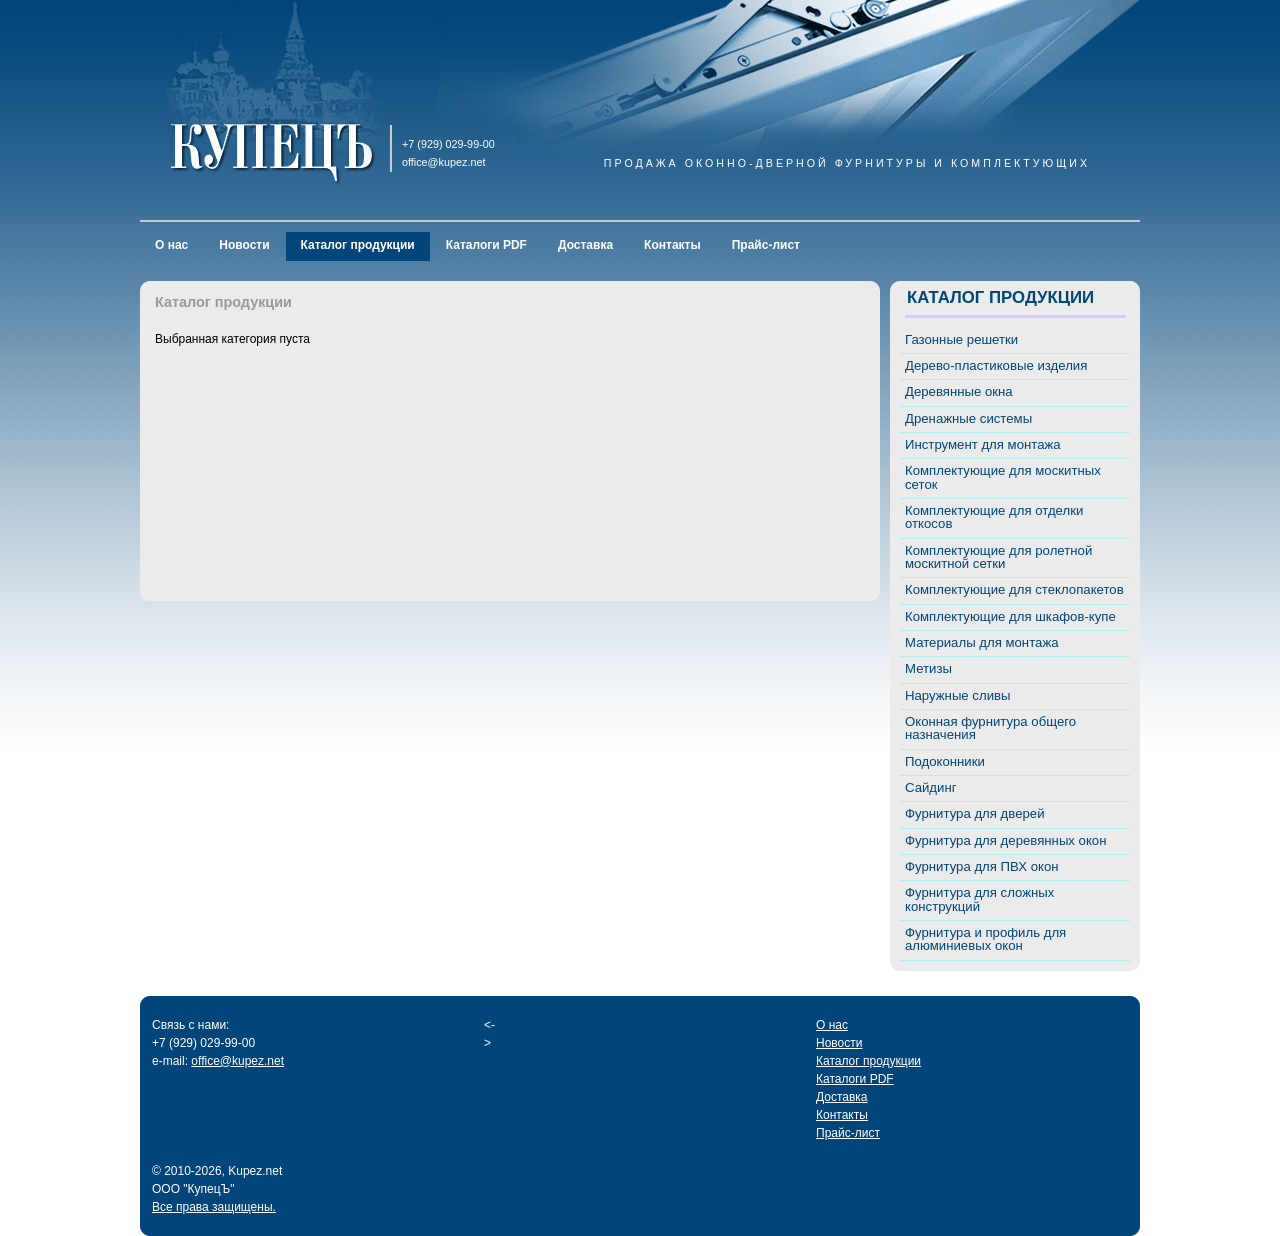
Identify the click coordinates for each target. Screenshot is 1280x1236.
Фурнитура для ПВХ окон (982, 866)
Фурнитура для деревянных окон (1005, 840)
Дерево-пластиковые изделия (996, 365)
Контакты (672, 245)
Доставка (585, 245)
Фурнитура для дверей (975, 813)
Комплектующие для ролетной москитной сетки (998, 557)
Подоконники (945, 761)
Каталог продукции (358, 245)
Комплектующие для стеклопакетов (1014, 589)
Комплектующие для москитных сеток (1003, 477)
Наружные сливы (958, 695)
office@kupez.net (237, 1061)
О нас (171, 245)
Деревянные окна (959, 391)
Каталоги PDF (486, 245)
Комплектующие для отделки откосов (994, 517)
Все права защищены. (214, 1207)
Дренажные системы (968, 418)
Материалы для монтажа (982, 642)
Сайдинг (931, 787)
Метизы (928, 668)
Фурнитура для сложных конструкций (979, 899)
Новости (244, 245)
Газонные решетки (961, 339)
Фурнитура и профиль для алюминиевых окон (985, 939)
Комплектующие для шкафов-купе (1010, 616)
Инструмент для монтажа (983, 444)
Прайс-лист (766, 245)
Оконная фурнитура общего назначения (990, 728)
